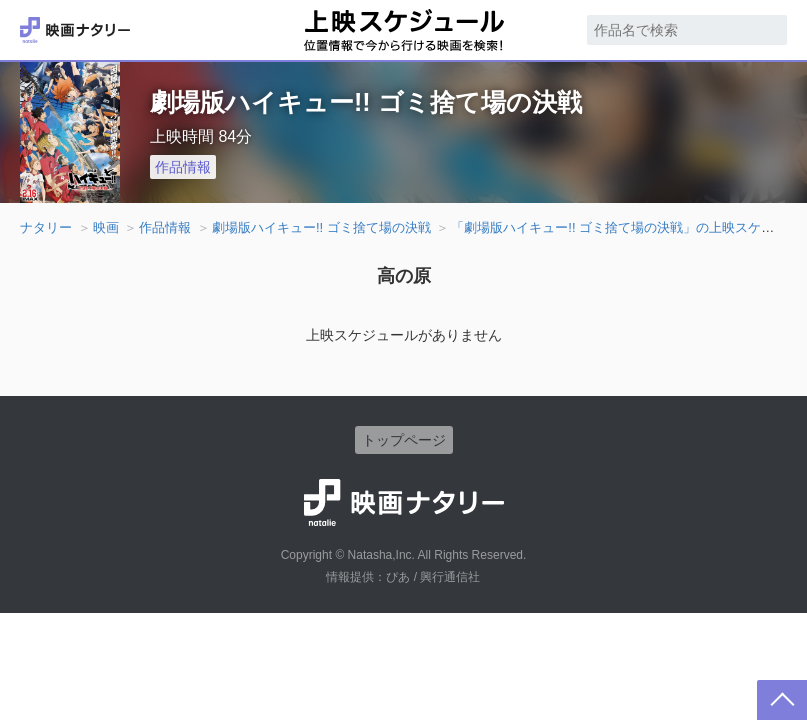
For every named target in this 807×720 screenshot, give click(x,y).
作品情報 (183, 167)
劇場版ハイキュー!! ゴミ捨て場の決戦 (321, 227)
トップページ (404, 440)
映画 (106, 227)
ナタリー (46, 227)
